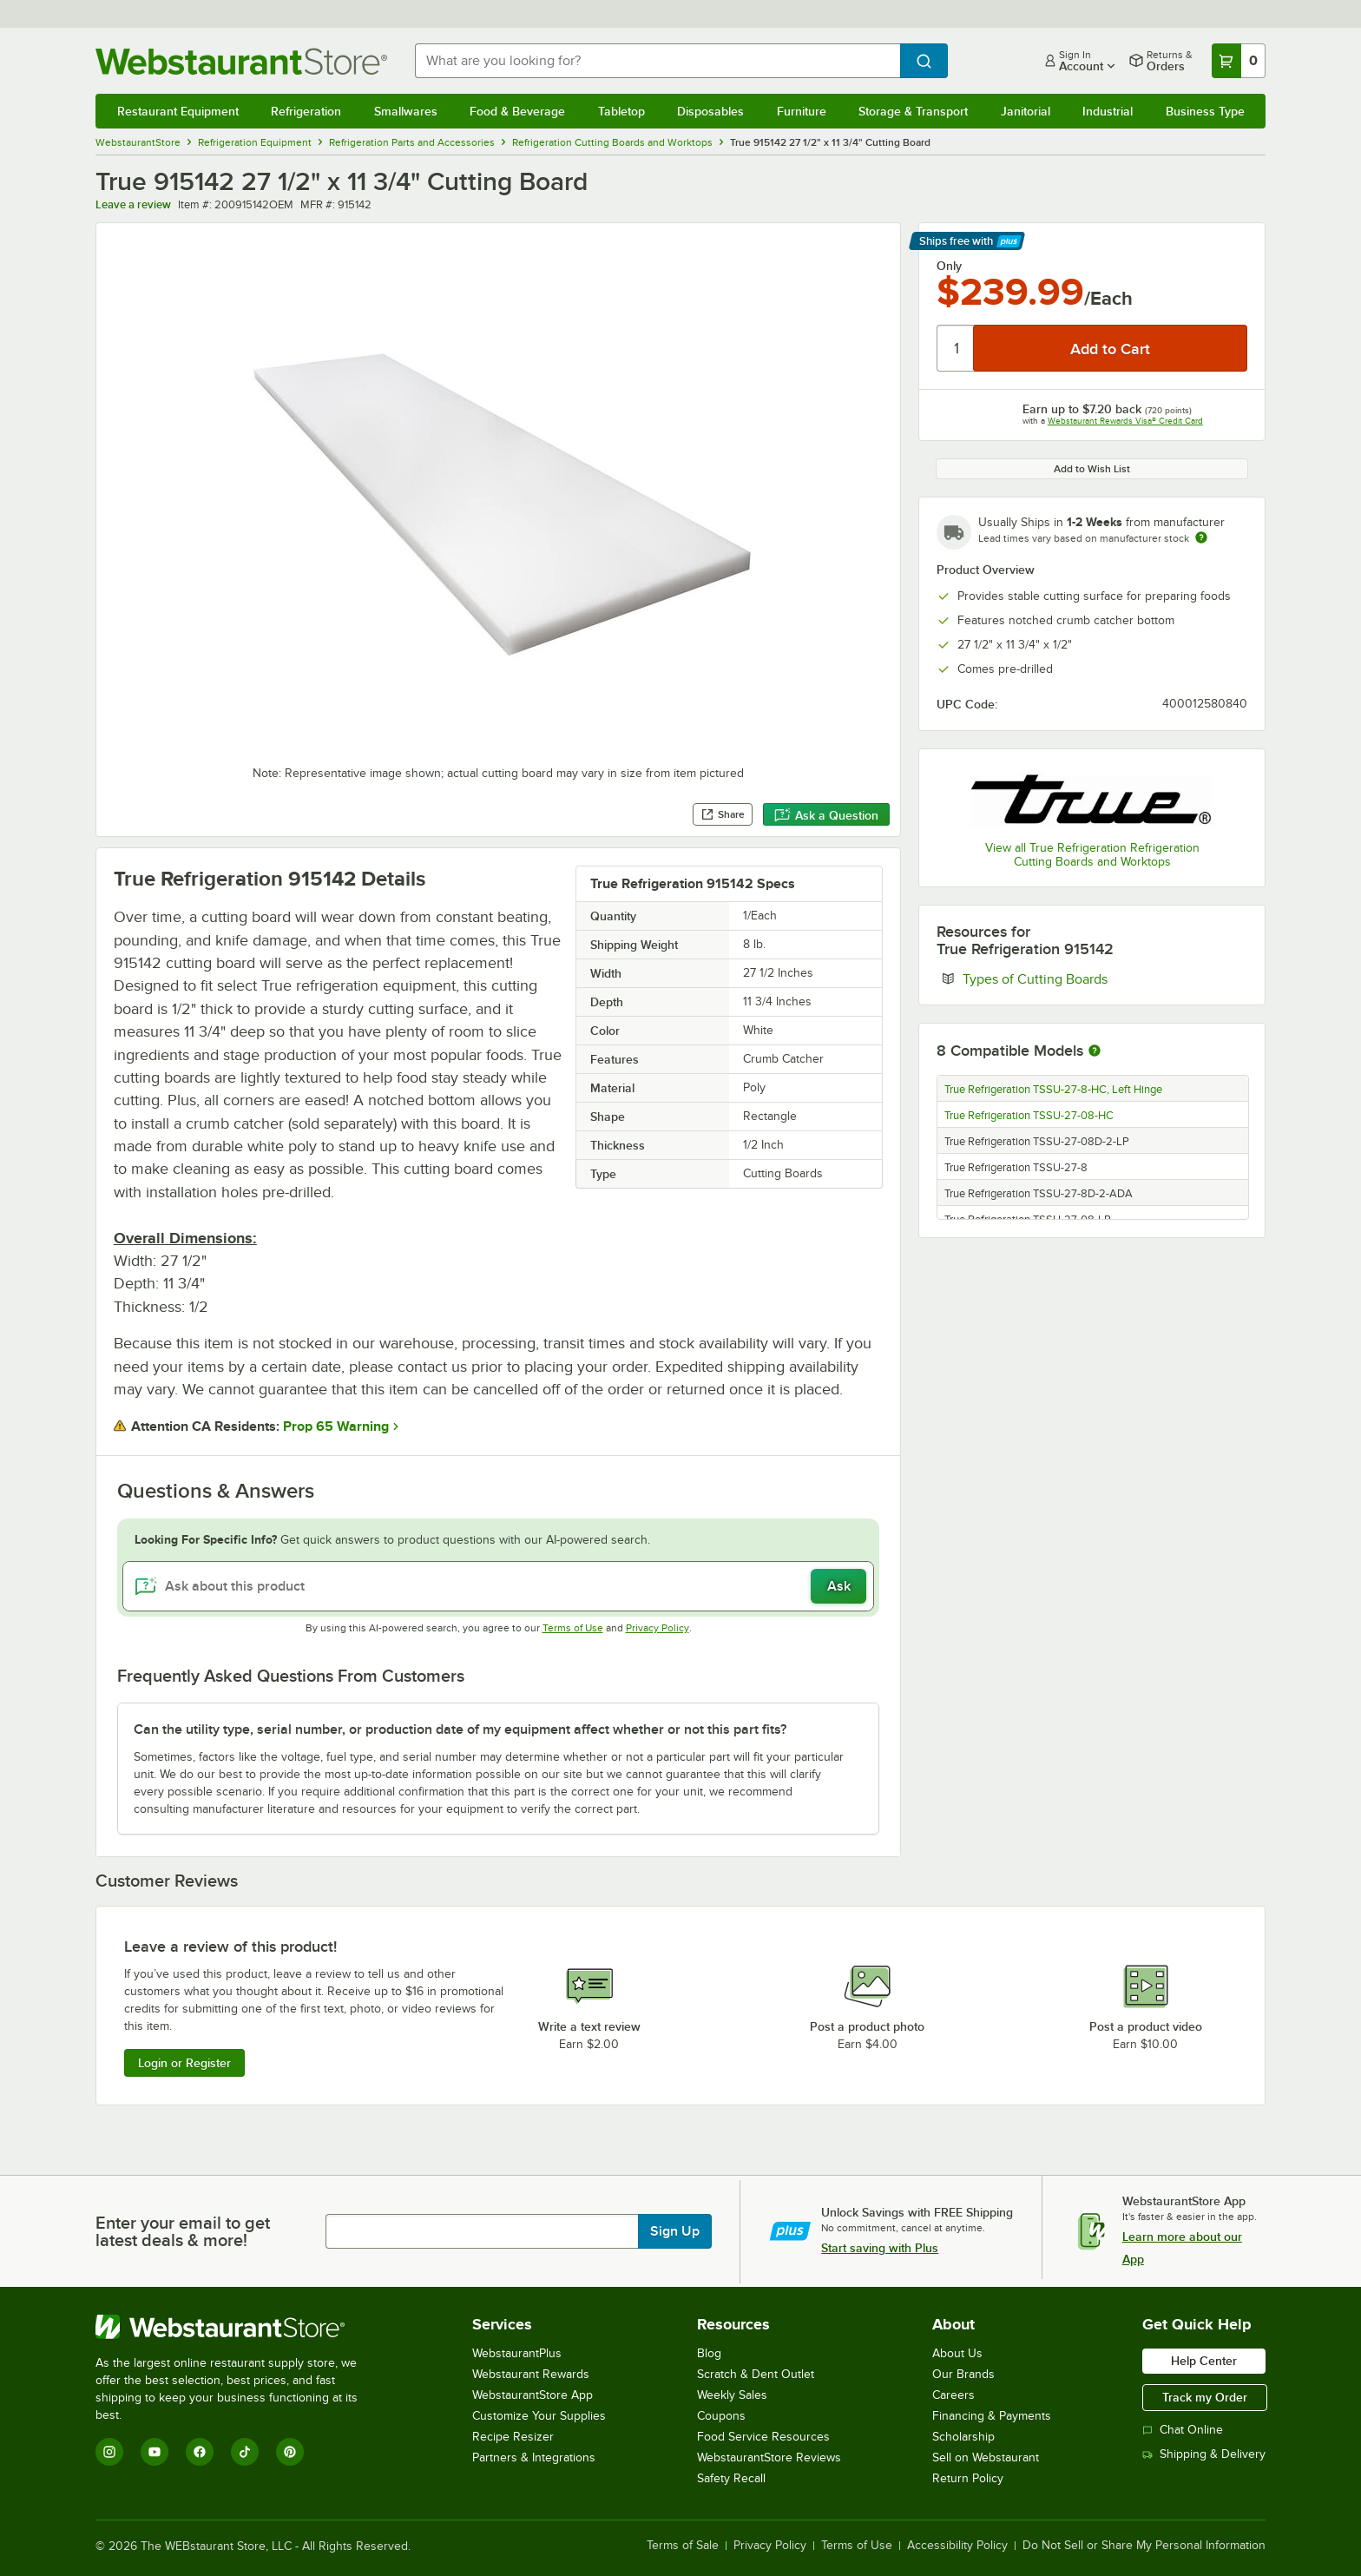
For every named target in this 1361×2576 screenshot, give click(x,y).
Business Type (1205, 111)
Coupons (721, 2415)
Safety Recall (731, 2478)
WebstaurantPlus (517, 2353)
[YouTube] (154, 2452)
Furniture (801, 111)
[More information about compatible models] (1094, 1051)
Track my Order (1204, 2397)
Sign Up (675, 2231)
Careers (953, 2394)
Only (949, 266)
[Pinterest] (290, 2452)
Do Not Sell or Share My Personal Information (1144, 2546)
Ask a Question (826, 815)
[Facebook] (200, 2452)
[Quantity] (956, 348)
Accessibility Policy (957, 2546)
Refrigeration (306, 111)
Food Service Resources (763, 2436)
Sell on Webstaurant (985, 2457)
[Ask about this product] (498, 1586)
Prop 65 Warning (336, 1426)
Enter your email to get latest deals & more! (182, 2231)
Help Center (1204, 2361)
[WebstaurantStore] (238, 2327)
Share (722, 814)
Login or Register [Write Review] (184, 2063)
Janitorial (1025, 111)
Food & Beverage (517, 111)
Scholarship (963, 2436)
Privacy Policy (657, 1628)
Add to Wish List (1092, 469)
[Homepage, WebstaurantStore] (241, 61)
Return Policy (967, 2478)
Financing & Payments (991, 2415)
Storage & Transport (913, 111)
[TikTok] (245, 2452)
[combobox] (658, 60)
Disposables (710, 111)
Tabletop (621, 111)
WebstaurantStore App (532, 2394)
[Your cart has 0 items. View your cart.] (1239, 60)
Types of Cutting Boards (1088, 978)
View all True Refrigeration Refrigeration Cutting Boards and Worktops (1092, 854)
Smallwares (405, 111)
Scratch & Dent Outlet (755, 2374)
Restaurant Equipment (178, 111)
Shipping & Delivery (1204, 2454)
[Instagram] (109, 2452)
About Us (957, 2353)
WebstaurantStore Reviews (769, 2457)
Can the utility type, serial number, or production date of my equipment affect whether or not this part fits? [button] (460, 1729)
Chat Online (1182, 2429)
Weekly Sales (732, 2394)
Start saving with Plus (879, 2248)
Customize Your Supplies (539, 2415)
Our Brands (963, 2374)
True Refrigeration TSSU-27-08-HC (1029, 1116)
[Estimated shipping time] (1201, 537)
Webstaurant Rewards (530, 2374)
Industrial (1107, 111)
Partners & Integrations (533, 2457)
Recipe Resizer (513, 2436)
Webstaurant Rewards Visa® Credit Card (1125, 420)
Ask (839, 1586)
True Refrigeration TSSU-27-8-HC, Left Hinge (1053, 1090)
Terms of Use (572, 1628)
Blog (709, 2353)
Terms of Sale (683, 2546)
